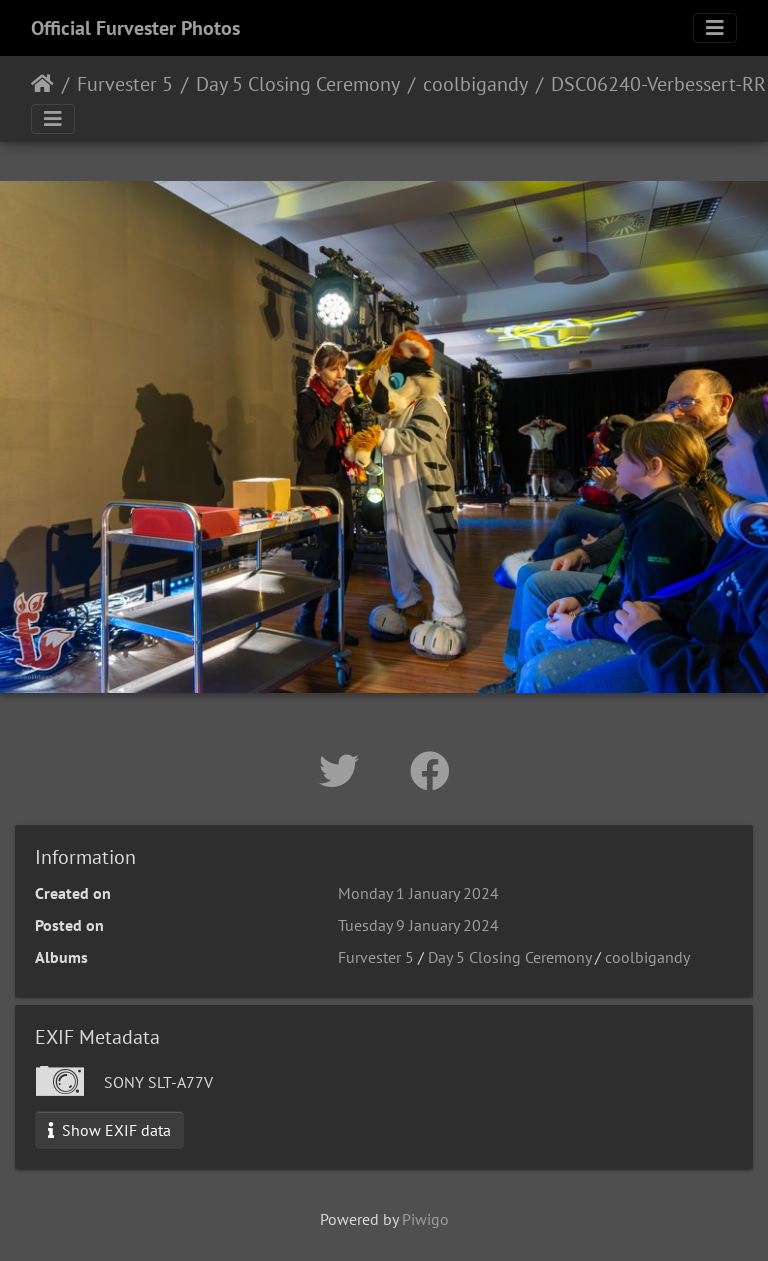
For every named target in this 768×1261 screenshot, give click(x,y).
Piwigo (425, 1219)
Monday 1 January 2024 (418, 893)
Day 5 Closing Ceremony (298, 84)
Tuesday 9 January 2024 (418, 925)
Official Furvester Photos (135, 28)
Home (42, 84)
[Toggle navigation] (715, 28)
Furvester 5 (125, 84)
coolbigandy (475, 84)
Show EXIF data (109, 1130)
